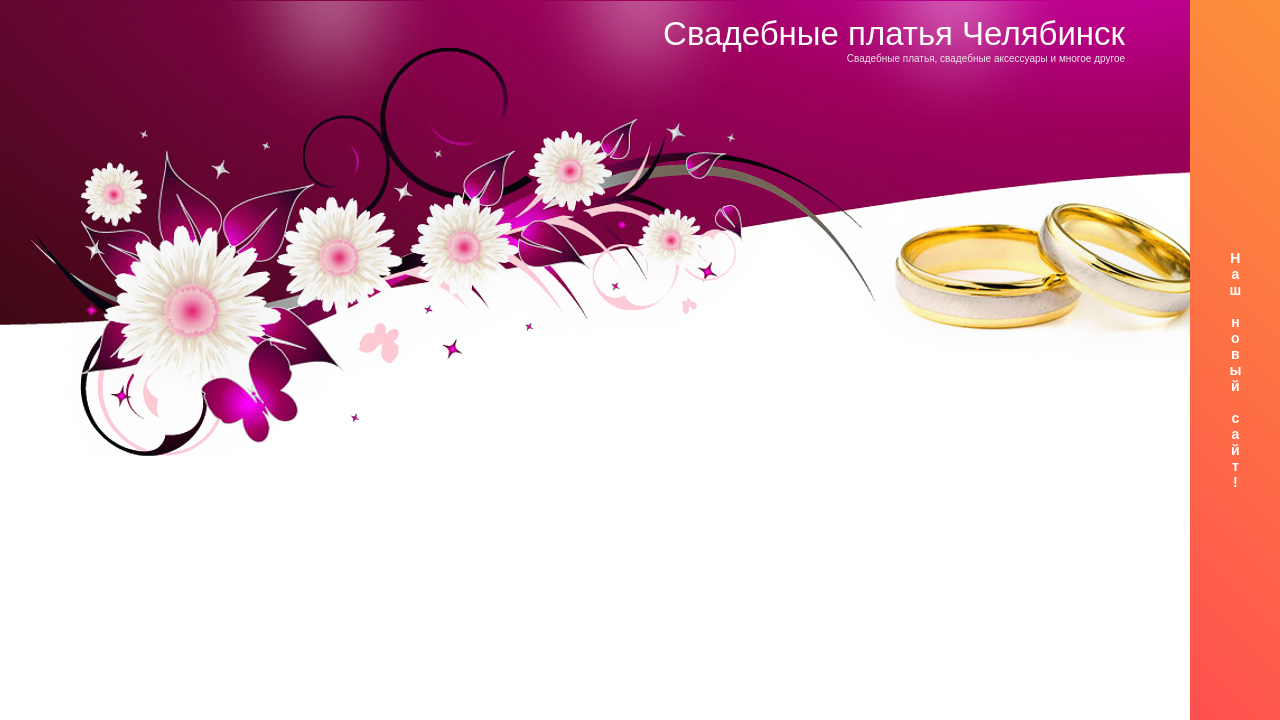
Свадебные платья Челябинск (894, 33)
